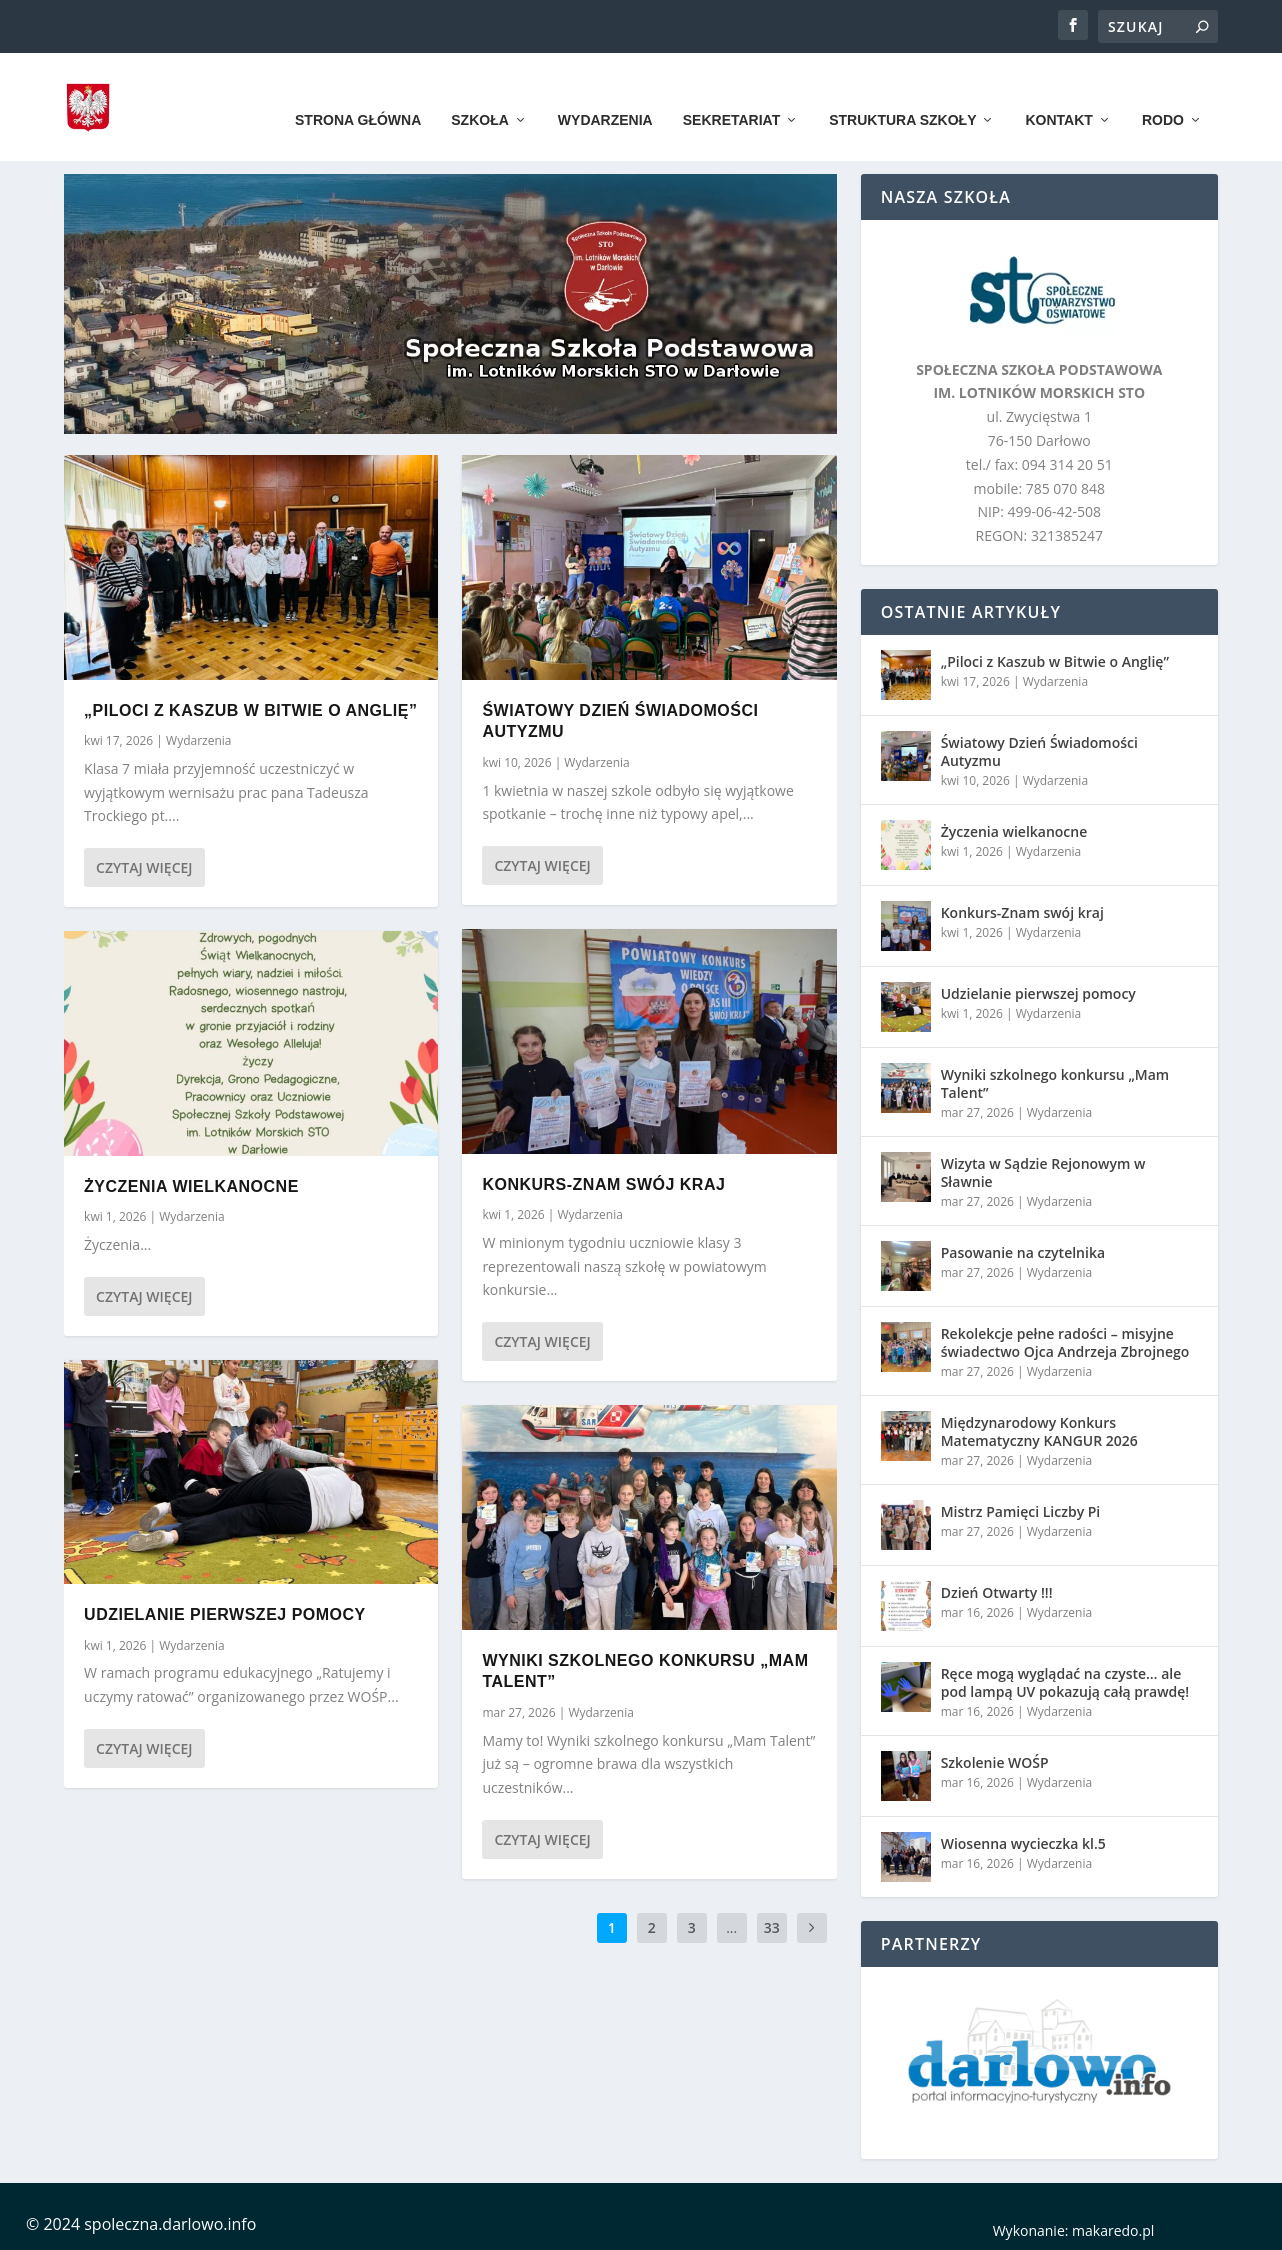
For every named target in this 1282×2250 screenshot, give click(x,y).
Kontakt (1058, 92)
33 (772, 1926)
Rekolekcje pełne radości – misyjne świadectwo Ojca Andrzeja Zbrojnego (1065, 1340)
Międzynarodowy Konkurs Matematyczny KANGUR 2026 (1039, 1429)
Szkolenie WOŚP (995, 1760)
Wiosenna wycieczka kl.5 (1023, 1841)
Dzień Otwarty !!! (997, 1590)
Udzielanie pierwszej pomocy (225, 1612)
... (731, 1926)
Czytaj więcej (144, 866)
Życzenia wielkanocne (191, 1184)
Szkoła (480, 92)
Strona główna (358, 92)
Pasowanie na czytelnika (1023, 1250)
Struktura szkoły (902, 92)
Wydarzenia (605, 92)
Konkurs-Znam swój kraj (603, 1182)
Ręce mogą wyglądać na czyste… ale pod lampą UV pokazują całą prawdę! (1065, 1680)
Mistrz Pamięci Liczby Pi (1021, 1509)
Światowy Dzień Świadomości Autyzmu (1039, 749)
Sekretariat (731, 92)
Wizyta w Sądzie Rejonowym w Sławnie (1043, 1170)
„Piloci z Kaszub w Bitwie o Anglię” (250, 708)
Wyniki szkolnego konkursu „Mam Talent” (1055, 1081)
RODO (1163, 92)
